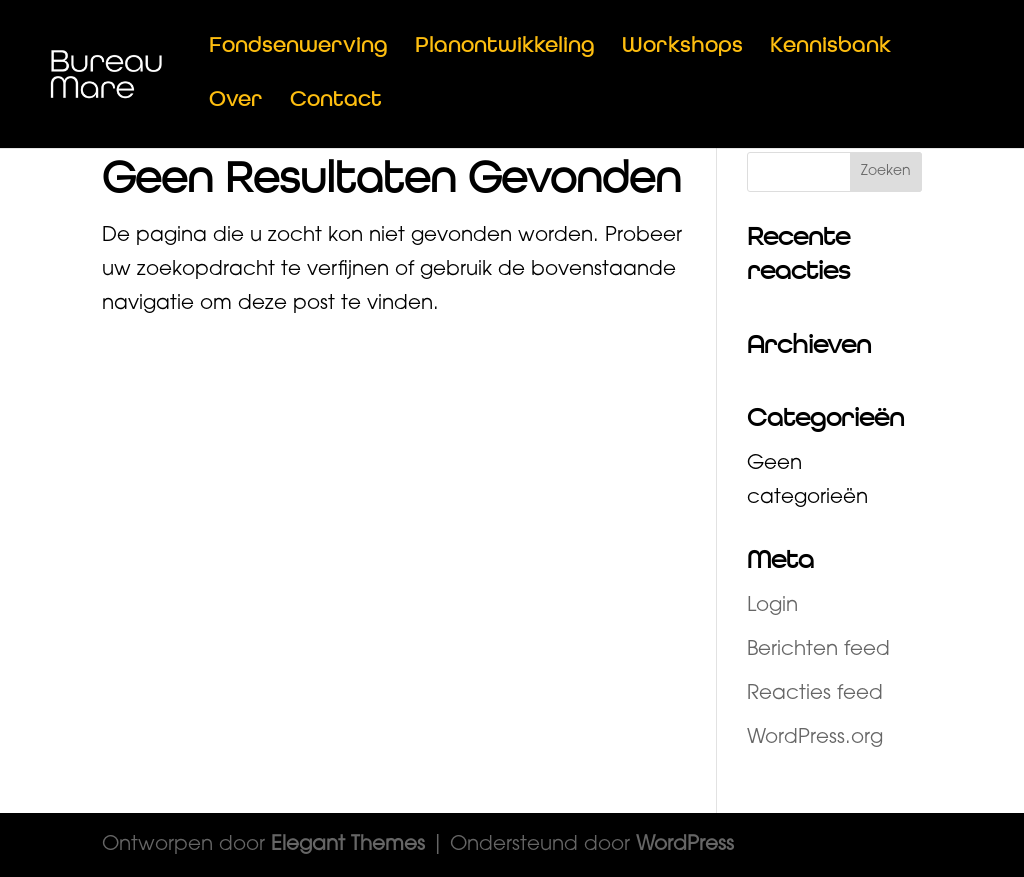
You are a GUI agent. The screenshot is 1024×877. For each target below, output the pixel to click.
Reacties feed (815, 694)
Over (236, 102)
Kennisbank (830, 48)
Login (772, 606)
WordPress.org (815, 738)
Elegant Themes (348, 845)
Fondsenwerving (298, 48)
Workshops (682, 48)
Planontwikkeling (505, 48)
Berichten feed (818, 650)
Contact (336, 102)
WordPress (685, 845)
